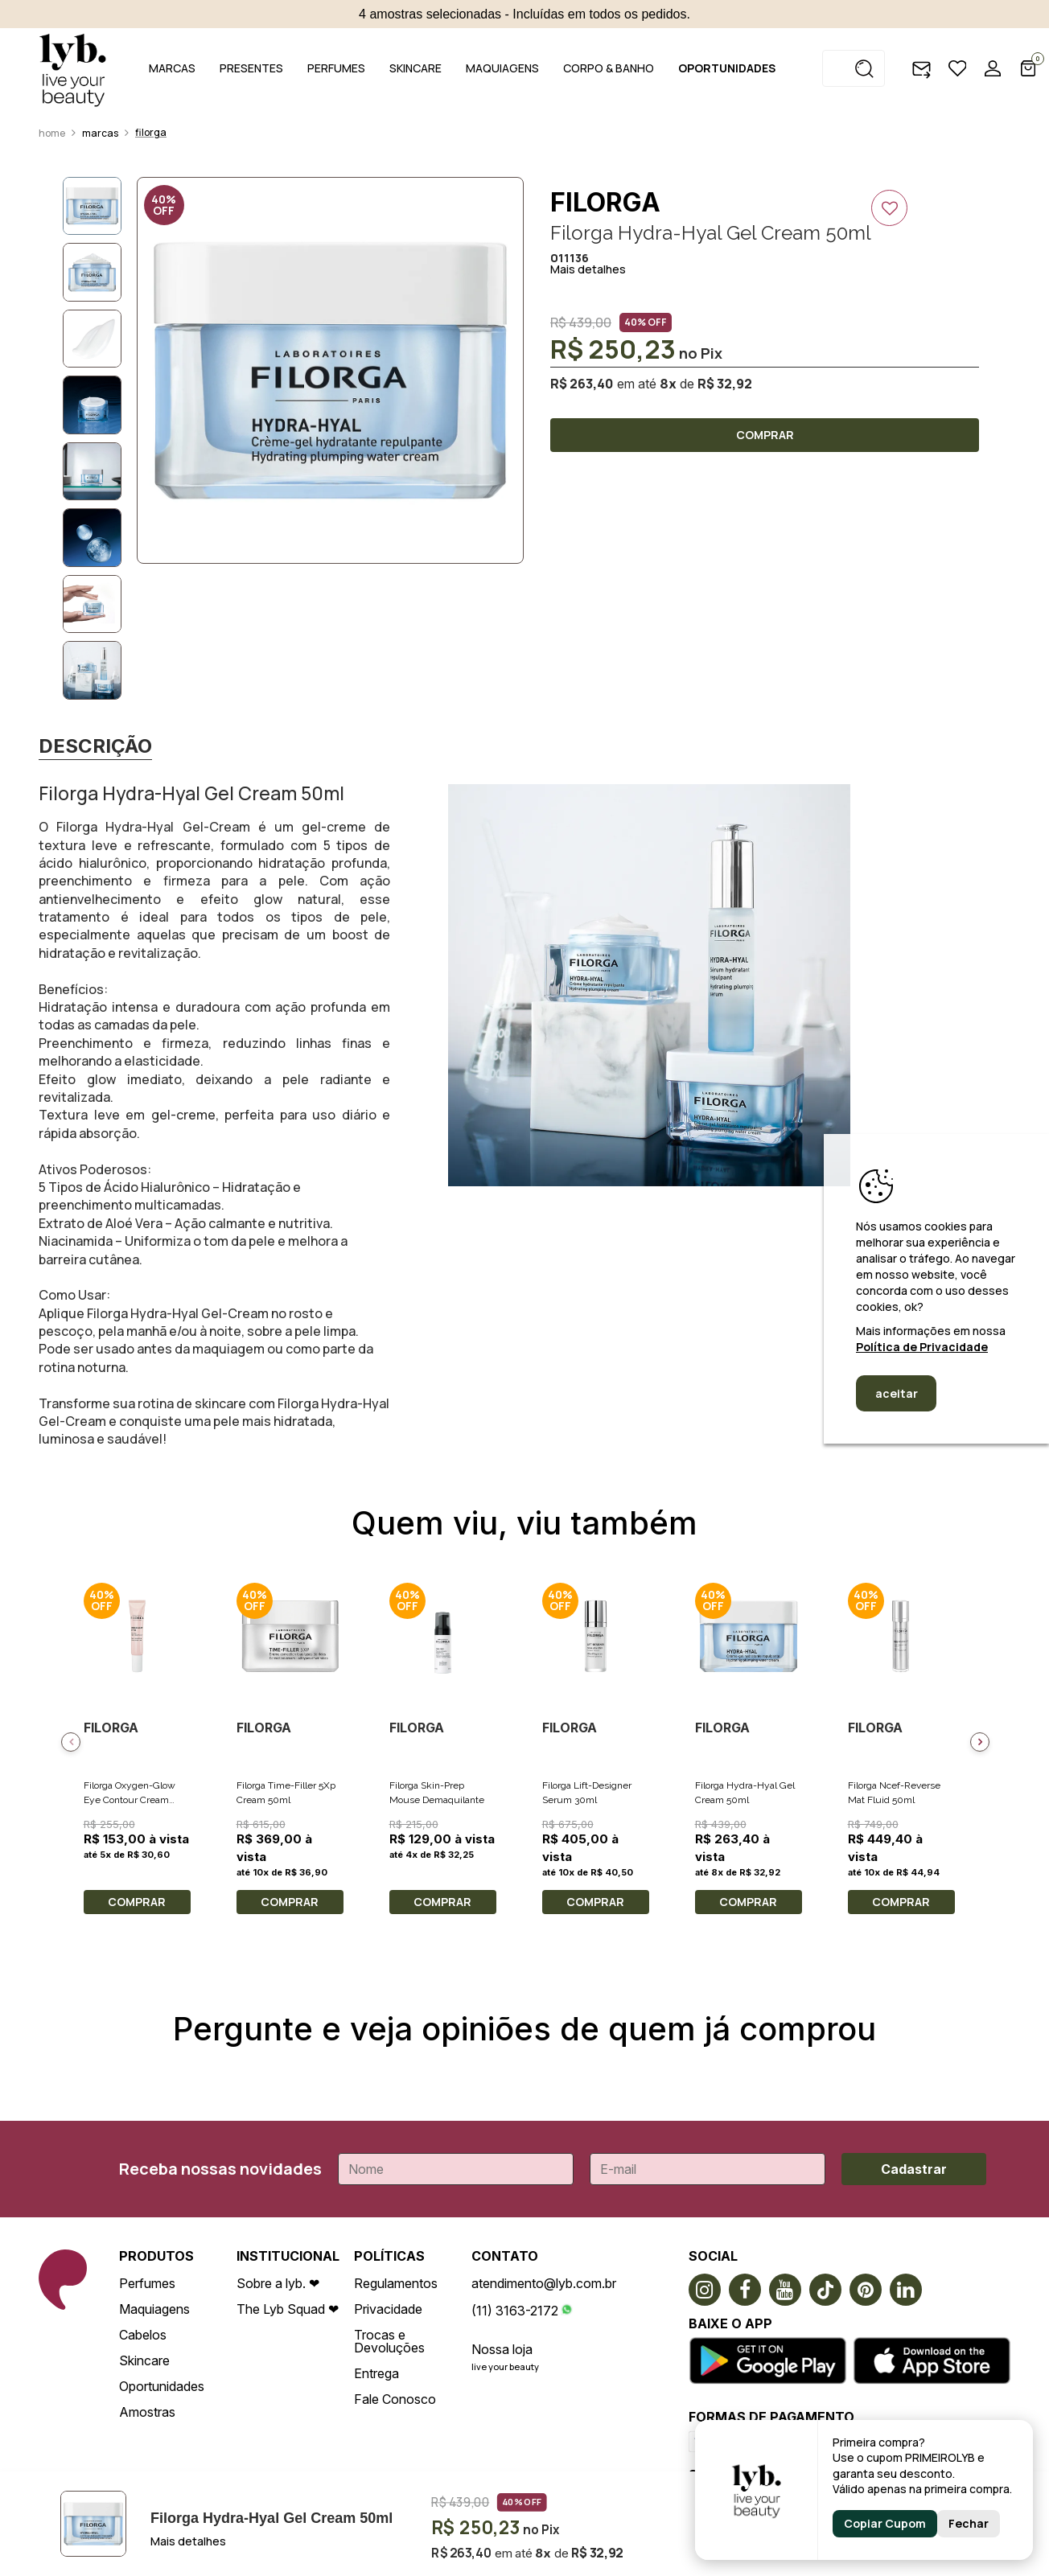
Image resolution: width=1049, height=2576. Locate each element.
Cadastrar (914, 2169)
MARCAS (172, 68)
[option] (330, 370)
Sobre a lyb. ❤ (278, 2283)
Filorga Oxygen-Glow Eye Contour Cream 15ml (129, 1800)
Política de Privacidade (922, 1346)
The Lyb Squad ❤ (288, 2309)
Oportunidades (161, 2386)
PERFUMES (336, 68)
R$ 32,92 (724, 383)
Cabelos (143, 2335)
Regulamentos (396, 2283)
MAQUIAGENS (502, 68)
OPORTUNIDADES (726, 68)
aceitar (896, 1393)
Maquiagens (154, 2309)
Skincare (144, 2360)
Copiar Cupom (885, 2523)
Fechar (968, 2523)
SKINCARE (415, 68)
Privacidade (388, 2309)
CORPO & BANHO (608, 68)
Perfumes (147, 2283)
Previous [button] (70, 1742)
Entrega (376, 2373)
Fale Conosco (395, 2399)
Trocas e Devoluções (389, 2341)
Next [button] (979, 1742)
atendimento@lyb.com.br (543, 2283)
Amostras (147, 2412)
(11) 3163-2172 (514, 2311)
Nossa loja (502, 2349)
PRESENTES (251, 68)
